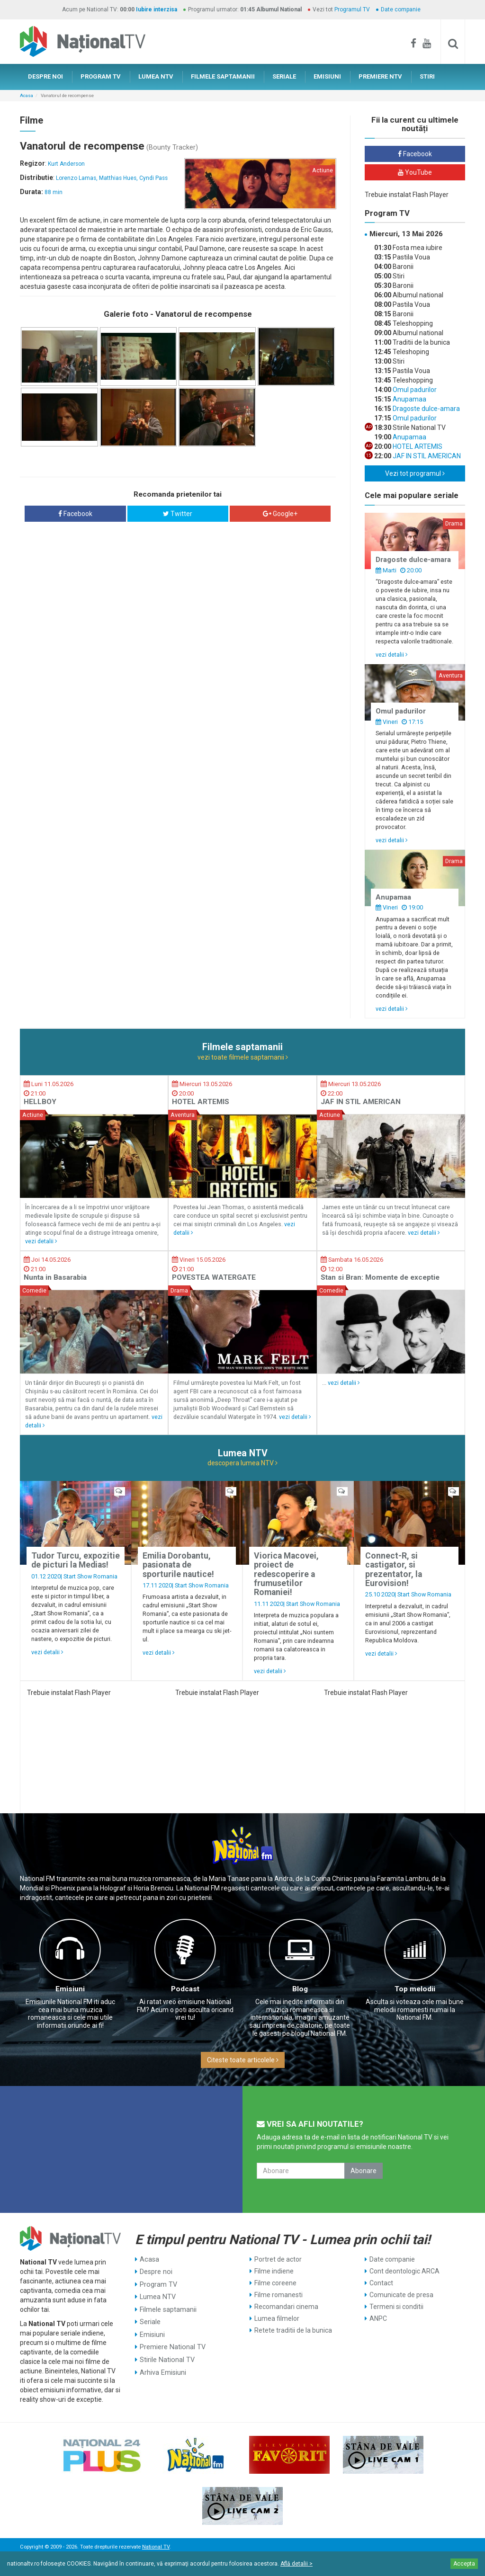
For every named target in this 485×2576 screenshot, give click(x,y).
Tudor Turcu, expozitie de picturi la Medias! (75, 1560)
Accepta (464, 2563)
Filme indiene (274, 2271)
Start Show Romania (90, 1576)
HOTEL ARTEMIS (416, 446)
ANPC (378, 2318)
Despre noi (155, 2271)
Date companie (401, 9)
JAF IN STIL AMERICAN (426, 456)
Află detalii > (296, 2563)
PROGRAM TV (101, 76)
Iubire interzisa (156, 9)
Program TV (158, 2283)
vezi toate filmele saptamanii (243, 1057)
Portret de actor (278, 2259)
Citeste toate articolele (242, 2060)
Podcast (185, 1989)
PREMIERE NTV (380, 76)
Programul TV (352, 9)
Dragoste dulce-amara (425, 408)
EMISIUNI (327, 76)
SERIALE (284, 76)
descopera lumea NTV (242, 1463)
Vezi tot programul (415, 473)
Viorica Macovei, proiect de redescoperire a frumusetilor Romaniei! (286, 1574)
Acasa (26, 95)
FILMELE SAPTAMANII (223, 76)
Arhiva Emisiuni (163, 2366)
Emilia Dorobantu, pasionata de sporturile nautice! (178, 1565)
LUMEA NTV (155, 76)
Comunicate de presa (401, 2295)
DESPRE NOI (45, 76)
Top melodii (415, 1989)
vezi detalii (392, 654)
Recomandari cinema (286, 2306)
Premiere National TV (172, 2342)
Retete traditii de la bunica (293, 2330)
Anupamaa (408, 399)
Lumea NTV (157, 2295)
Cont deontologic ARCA (404, 2271)
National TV (156, 2547)
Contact (381, 2283)
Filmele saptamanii (168, 2306)
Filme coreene (275, 2283)
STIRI (427, 76)
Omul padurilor (414, 389)
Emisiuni (70, 1989)
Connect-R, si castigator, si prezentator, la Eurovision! (393, 1569)
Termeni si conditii (396, 2306)
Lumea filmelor (276, 2318)
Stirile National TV (166, 2354)
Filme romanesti (278, 2295)
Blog (300, 1989)
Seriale (150, 2318)
